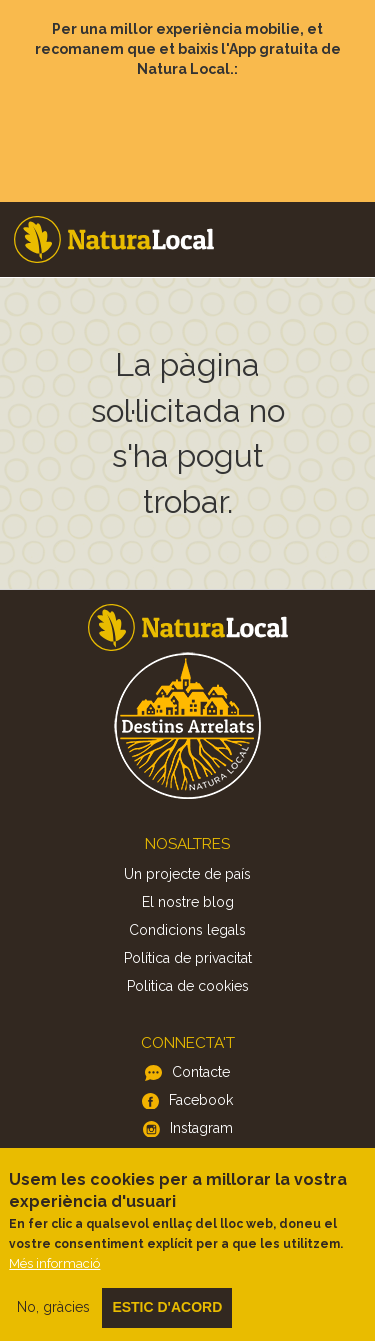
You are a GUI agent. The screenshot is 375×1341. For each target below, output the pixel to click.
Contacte (201, 1072)
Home (114, 239)
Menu (346, 211)
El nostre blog (188, 902)
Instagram (201, 1128)
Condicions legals (187, 930)
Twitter (201, 1156)
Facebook (201, 1100)
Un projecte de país (187, 874)
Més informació (54, 1281)
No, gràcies (53, 1325)
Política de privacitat (188, 958)
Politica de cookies (188, 986)
